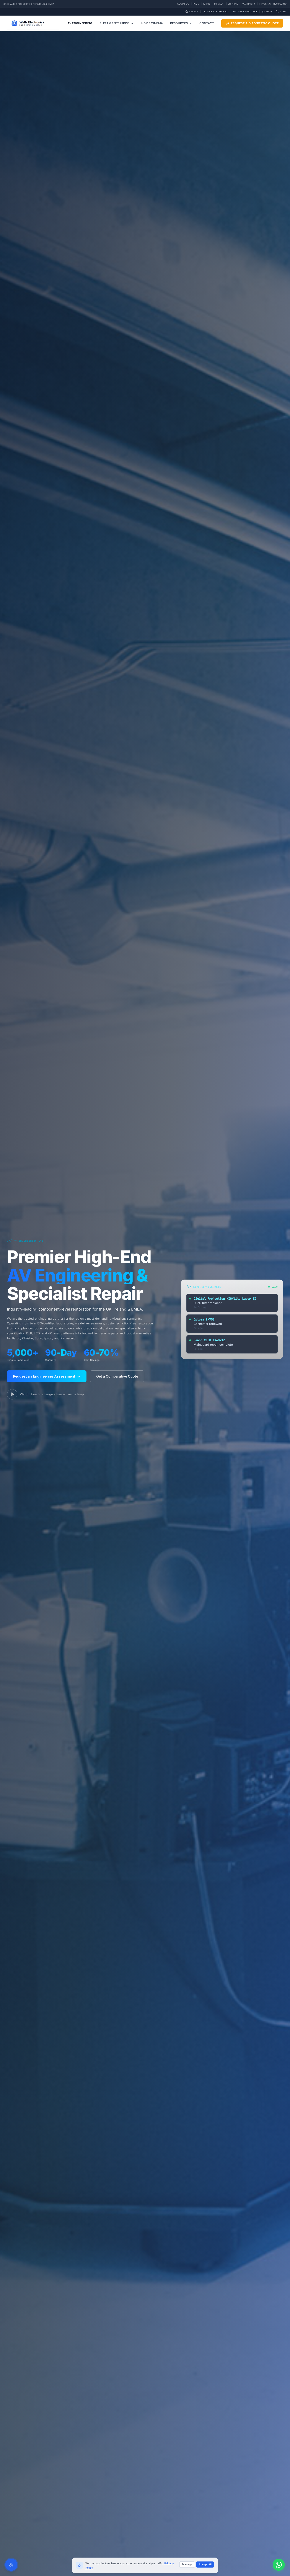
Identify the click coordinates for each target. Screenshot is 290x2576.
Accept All (205, 2564)
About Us (183, 3)
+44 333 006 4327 (218, 11)
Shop (267, 11)
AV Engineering (79, 23)
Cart (281, 11)
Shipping (233, 3)
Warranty (248, 3)
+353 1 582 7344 (247, 11)
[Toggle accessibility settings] (11, 2565)
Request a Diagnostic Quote (252, 23)
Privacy (219, 3)
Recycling (280, 3)
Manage (187, 2564)
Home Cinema (152, 23)
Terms (206, 3)
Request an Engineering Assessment (46, 1376)
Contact (206, 23)
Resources (181, 23)
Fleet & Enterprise (117, 23)
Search (191, 11)
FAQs (196, 3)
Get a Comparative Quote (117, 1376)
